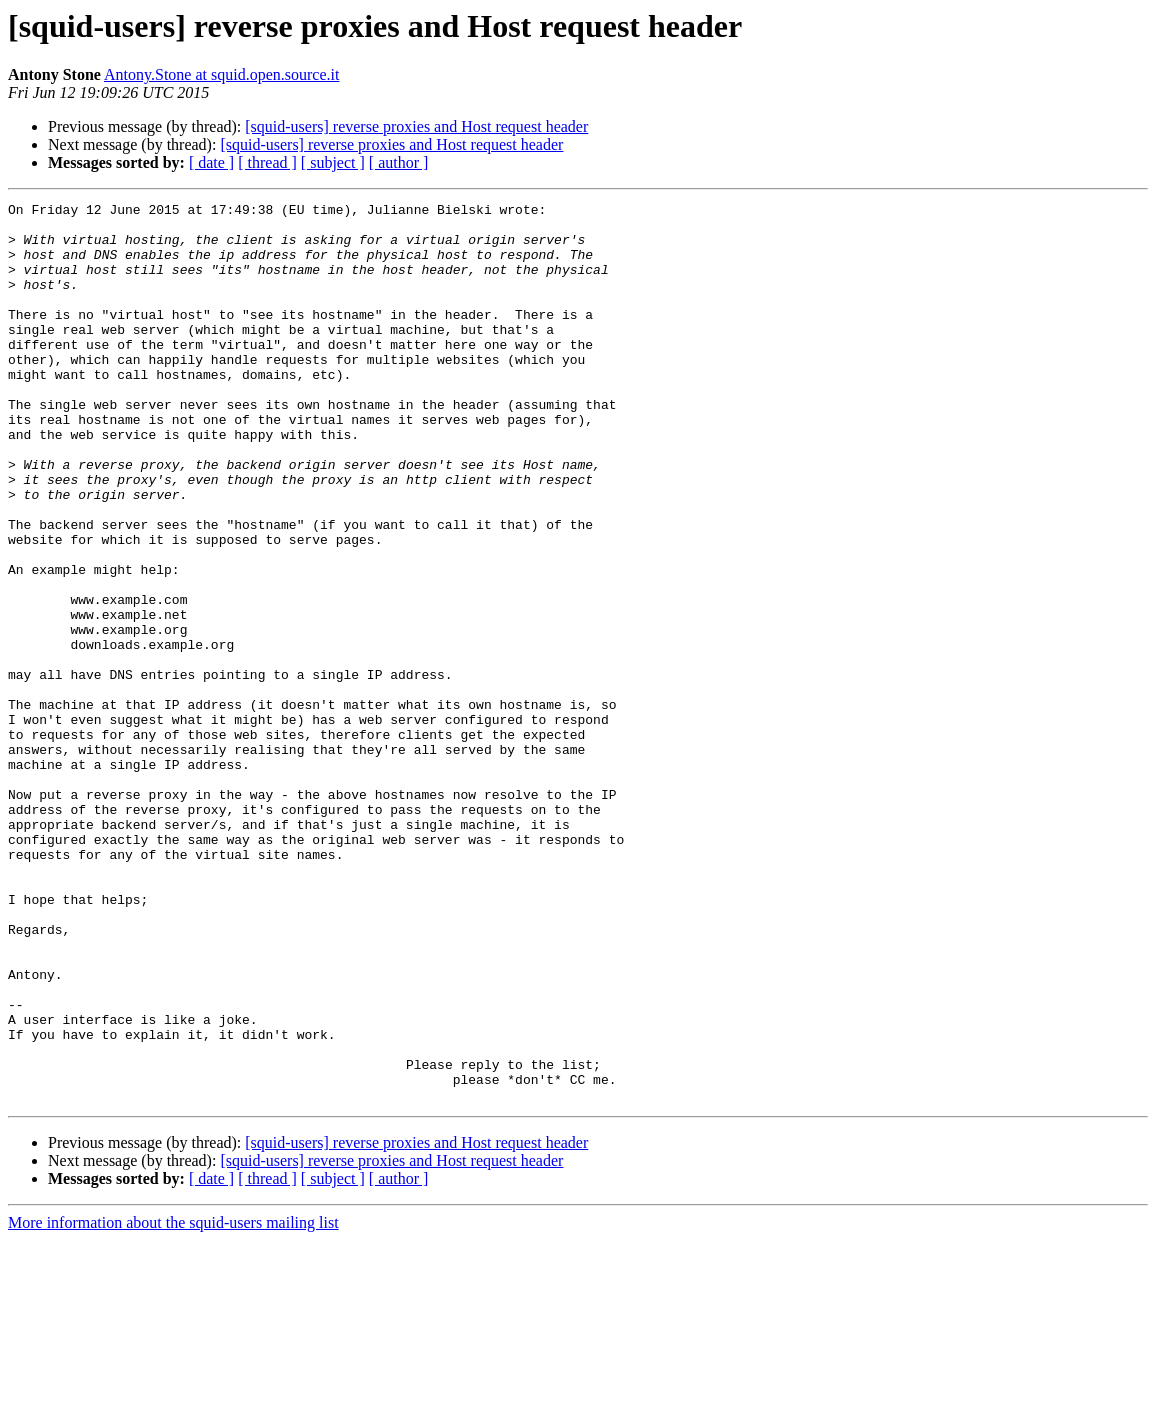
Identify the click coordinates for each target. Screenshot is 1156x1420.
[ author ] (399, 162)
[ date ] (211, 162)
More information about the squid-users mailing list (173, 1402)
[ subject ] (333, 162)
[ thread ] (267, 162)
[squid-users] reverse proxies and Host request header (416, 126)
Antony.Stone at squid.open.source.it (221, 74)
